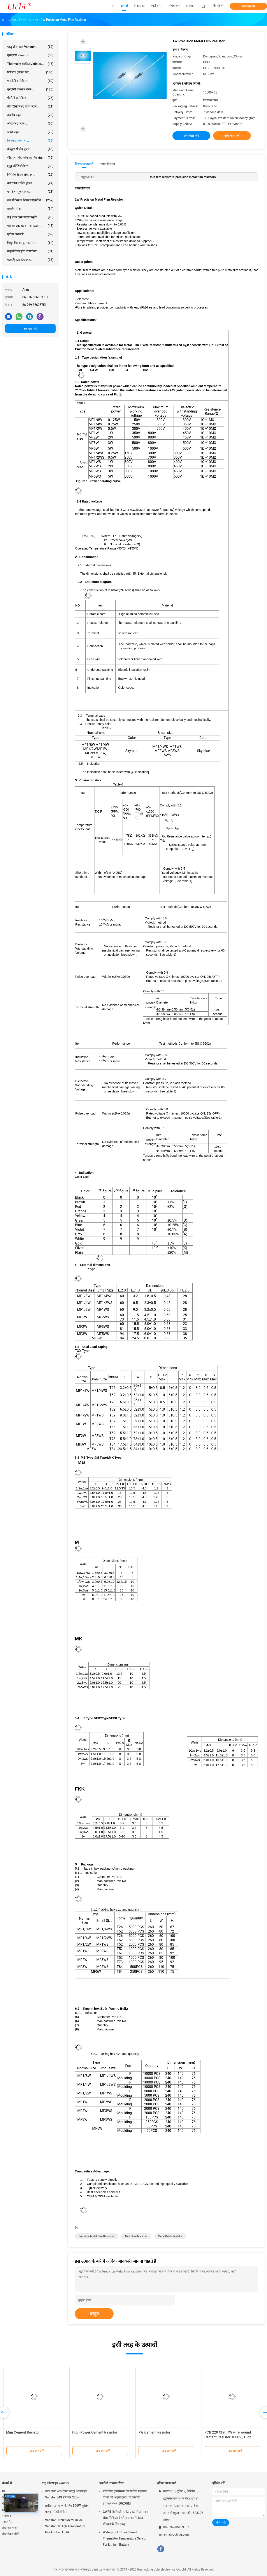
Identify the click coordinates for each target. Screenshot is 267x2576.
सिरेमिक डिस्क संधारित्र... (30, 174)
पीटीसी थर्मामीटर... (30, 98)
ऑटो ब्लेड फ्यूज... (30, 123)
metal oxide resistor (170, 2236)
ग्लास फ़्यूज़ (30, 132)
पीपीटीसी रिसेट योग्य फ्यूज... (30, 106)
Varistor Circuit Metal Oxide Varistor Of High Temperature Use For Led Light (65, 2526)
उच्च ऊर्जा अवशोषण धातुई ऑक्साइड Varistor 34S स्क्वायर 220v (66, 2494)
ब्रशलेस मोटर (30, 208)
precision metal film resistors (96, 2236)
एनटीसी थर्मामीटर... (30, 81)
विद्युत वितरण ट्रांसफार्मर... (30, 243)
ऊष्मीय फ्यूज (30, 115)
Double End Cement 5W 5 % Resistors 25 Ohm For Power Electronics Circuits (28, 2437)
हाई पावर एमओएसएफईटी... (30, 217)
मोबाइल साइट (10, 2528)
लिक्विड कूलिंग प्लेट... (30, 72)
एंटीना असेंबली (30, 234)
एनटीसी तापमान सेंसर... (30, 89)
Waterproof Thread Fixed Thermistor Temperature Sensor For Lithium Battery (125, 2538)
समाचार (6, 2515)
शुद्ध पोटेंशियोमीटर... (30, 166)
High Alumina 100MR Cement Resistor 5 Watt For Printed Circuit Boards (164, 2437)
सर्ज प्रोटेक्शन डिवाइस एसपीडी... (30, 200)
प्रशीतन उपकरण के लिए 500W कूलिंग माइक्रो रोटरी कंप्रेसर (67, 2509)
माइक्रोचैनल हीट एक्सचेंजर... (30, 251)
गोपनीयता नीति (10, 2534)
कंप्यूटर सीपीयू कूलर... (30, 149)
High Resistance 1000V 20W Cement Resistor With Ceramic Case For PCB (96, 2437)
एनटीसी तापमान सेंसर (111, 2483)
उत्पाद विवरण (107, 164)
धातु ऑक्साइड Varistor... (30, 47)
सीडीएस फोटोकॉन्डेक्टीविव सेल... (30, 157)
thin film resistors (136, 2236)
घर (3, 2491)
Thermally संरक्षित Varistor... (30, 64)
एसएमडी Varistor (30, 55)
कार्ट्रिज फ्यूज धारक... (30, 191)
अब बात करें (248, 6)
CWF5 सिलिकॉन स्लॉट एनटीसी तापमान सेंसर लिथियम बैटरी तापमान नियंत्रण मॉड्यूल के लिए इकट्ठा (125, 2518)
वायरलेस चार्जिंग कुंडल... (30, 183)
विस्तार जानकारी (84, 164)
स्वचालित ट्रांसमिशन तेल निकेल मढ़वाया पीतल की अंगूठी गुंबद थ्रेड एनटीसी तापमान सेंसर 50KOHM (125, 2497)
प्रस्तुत (94, 2313)
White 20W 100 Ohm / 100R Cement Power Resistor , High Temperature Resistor (227, 2437)
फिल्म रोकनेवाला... (30, 140)
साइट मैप (7, 2522)
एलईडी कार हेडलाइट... (30, 260)
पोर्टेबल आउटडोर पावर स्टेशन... (30, 226)
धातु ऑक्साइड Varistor (55, 2483)
